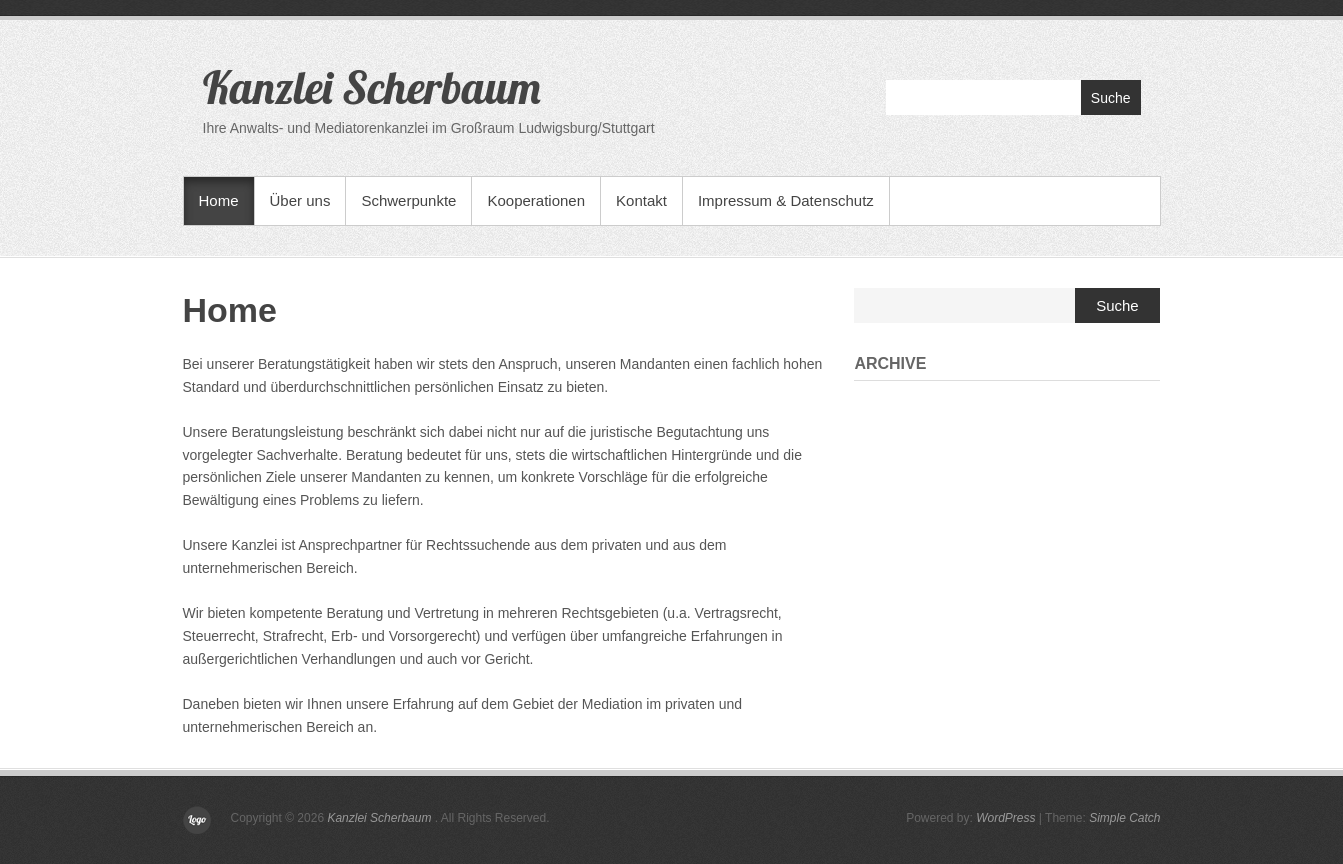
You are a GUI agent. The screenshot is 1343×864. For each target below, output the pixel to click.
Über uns (300, 200)
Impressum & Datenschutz (786, 200)
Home (219, 200)
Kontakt (641, 200)
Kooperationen (536, 200)
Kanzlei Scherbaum (372, 87)
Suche (1111, 98)
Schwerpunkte (408, 200)
